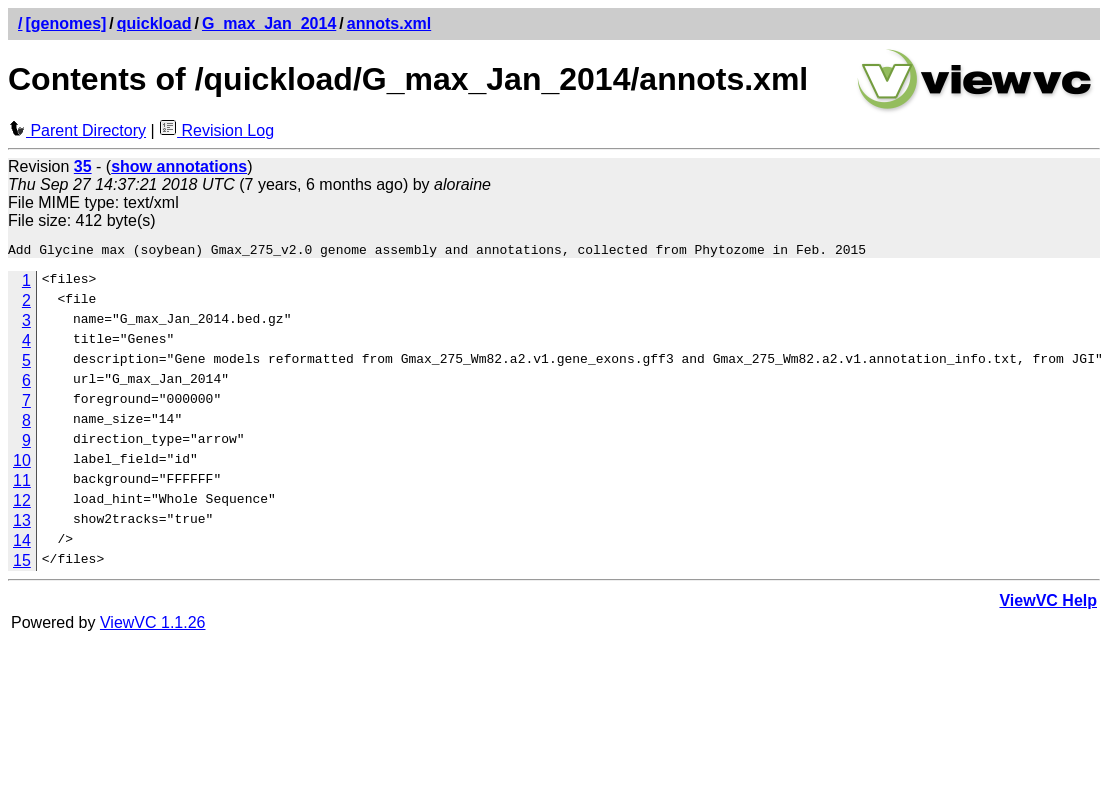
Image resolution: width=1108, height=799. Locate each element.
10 (22, 463)
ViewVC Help (1048, 603)
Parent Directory (77, 130)
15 (22, 563)
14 (22, 543)
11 (22, 483)
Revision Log (216, 130)
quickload (154, 23)
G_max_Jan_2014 (269, 23)
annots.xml (389, 23)
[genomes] (65, 23)
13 (22, 523)
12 (22, 503)
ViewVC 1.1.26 (153, 625)
